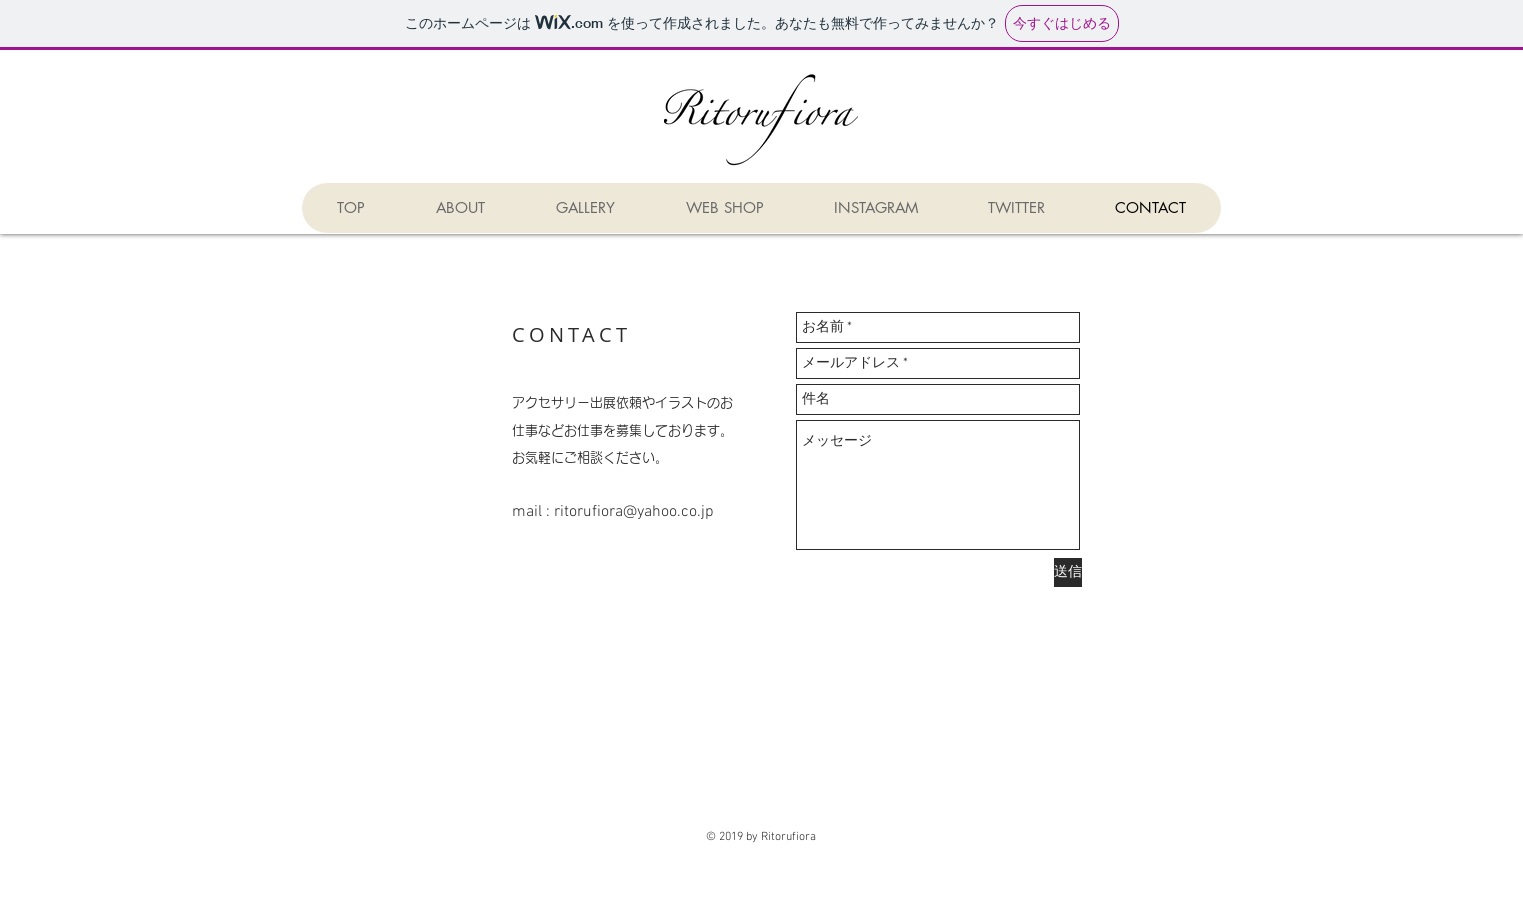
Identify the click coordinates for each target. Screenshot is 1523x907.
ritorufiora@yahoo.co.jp (634, 512)
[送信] (1068, 572)
